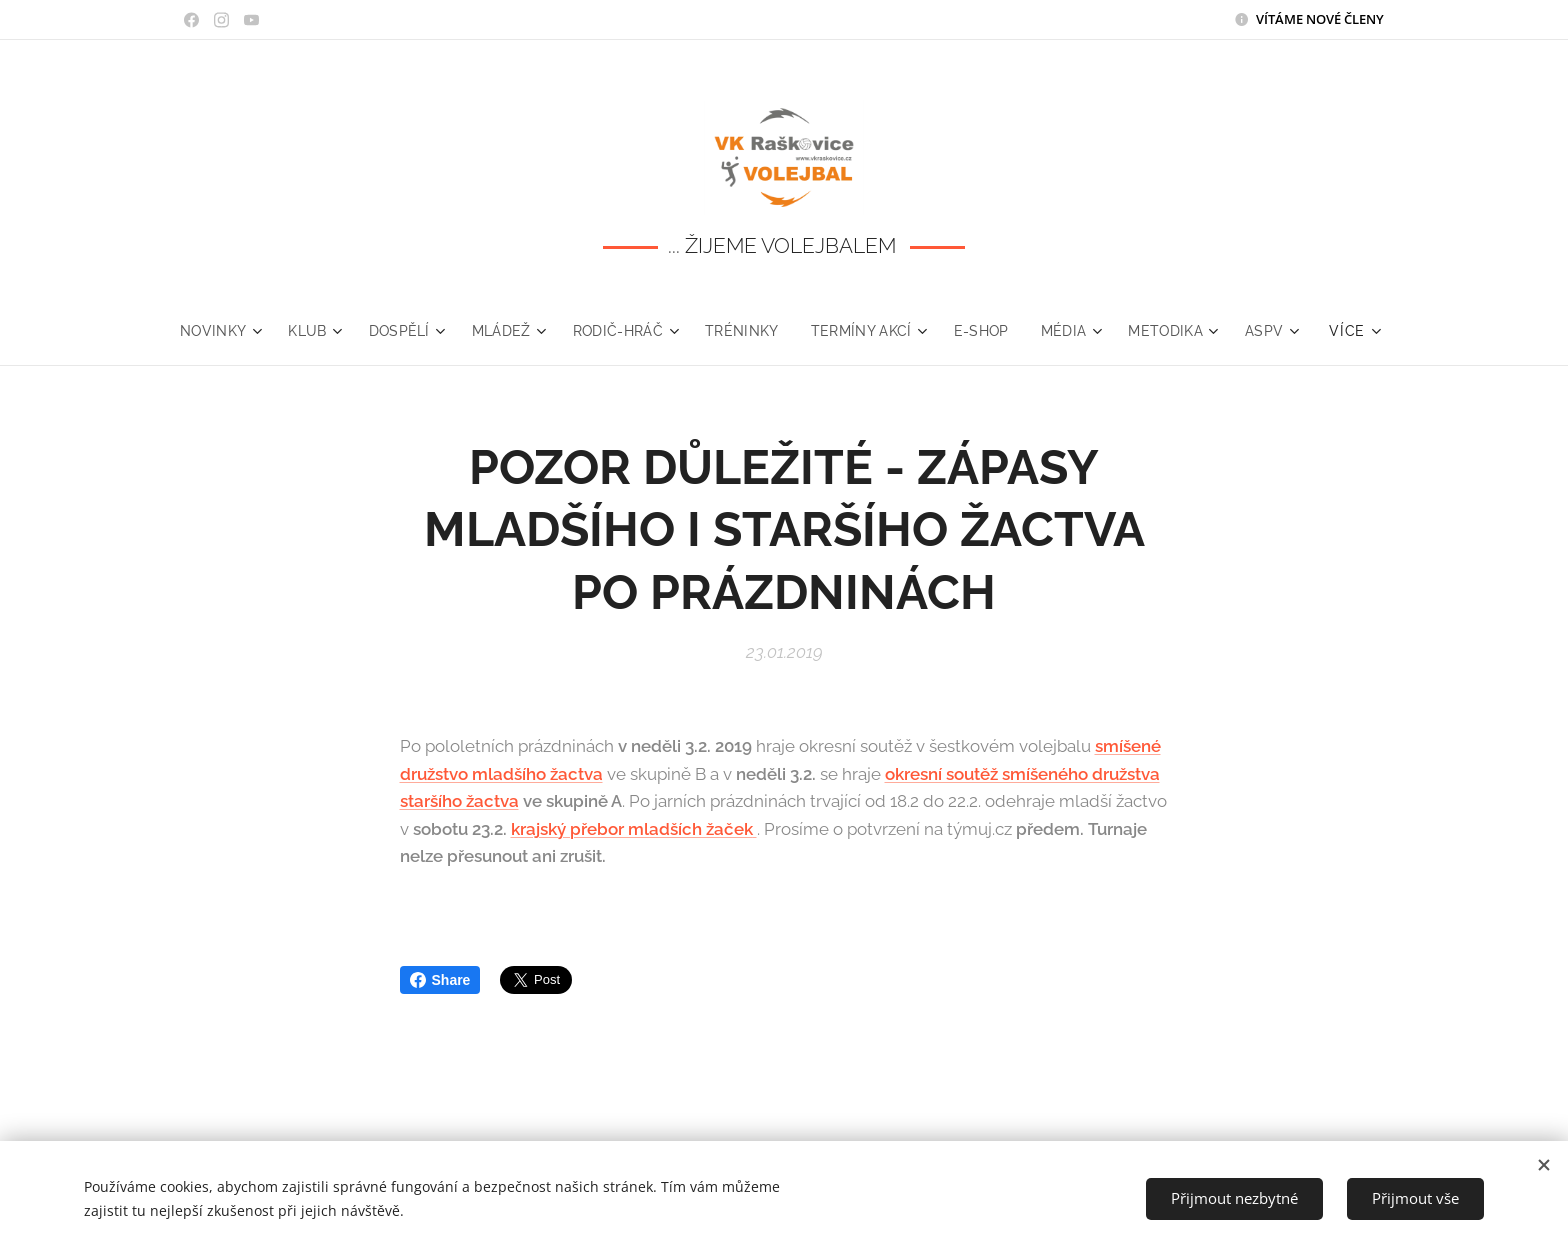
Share (440, 980)
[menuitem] (254, 331)
